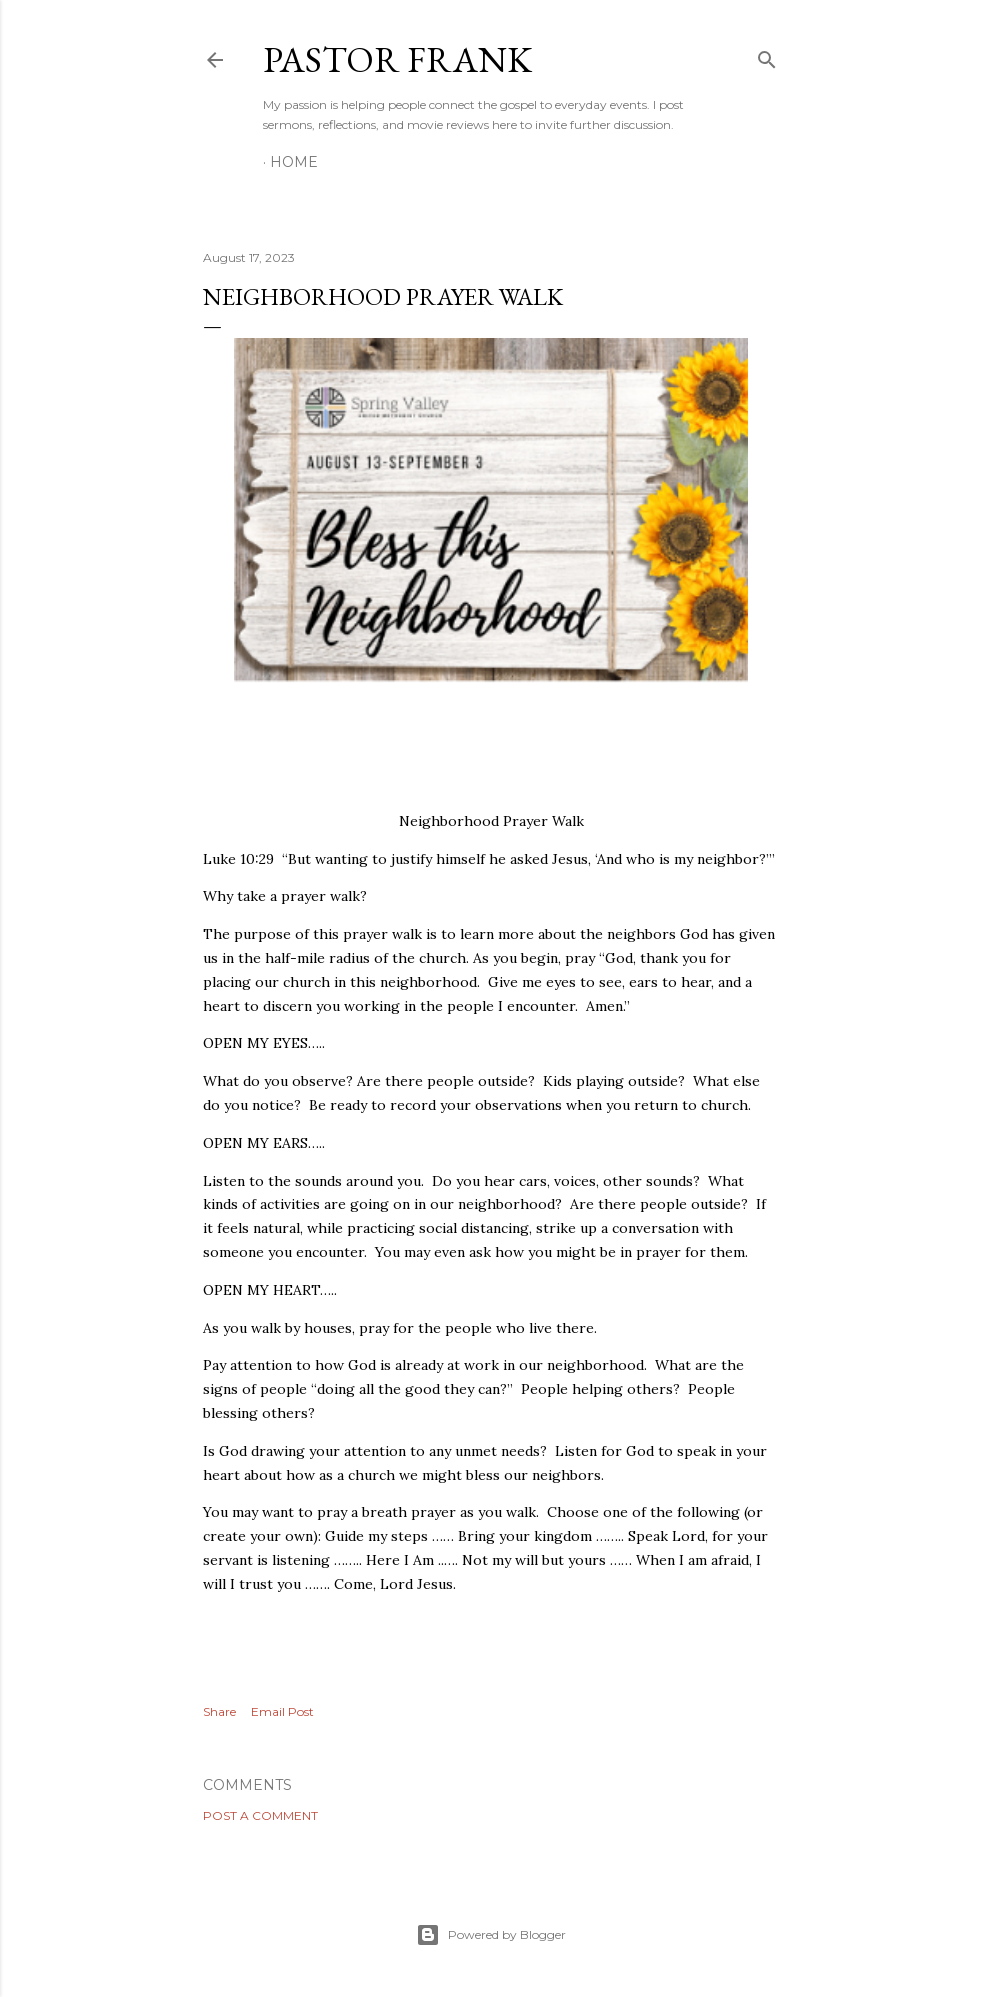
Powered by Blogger (491, 1935)
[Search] (767, 55)
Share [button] (219, 1711)
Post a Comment (260, 1815)
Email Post (282, 1711)
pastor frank (397, 59)
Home (294, 162)
